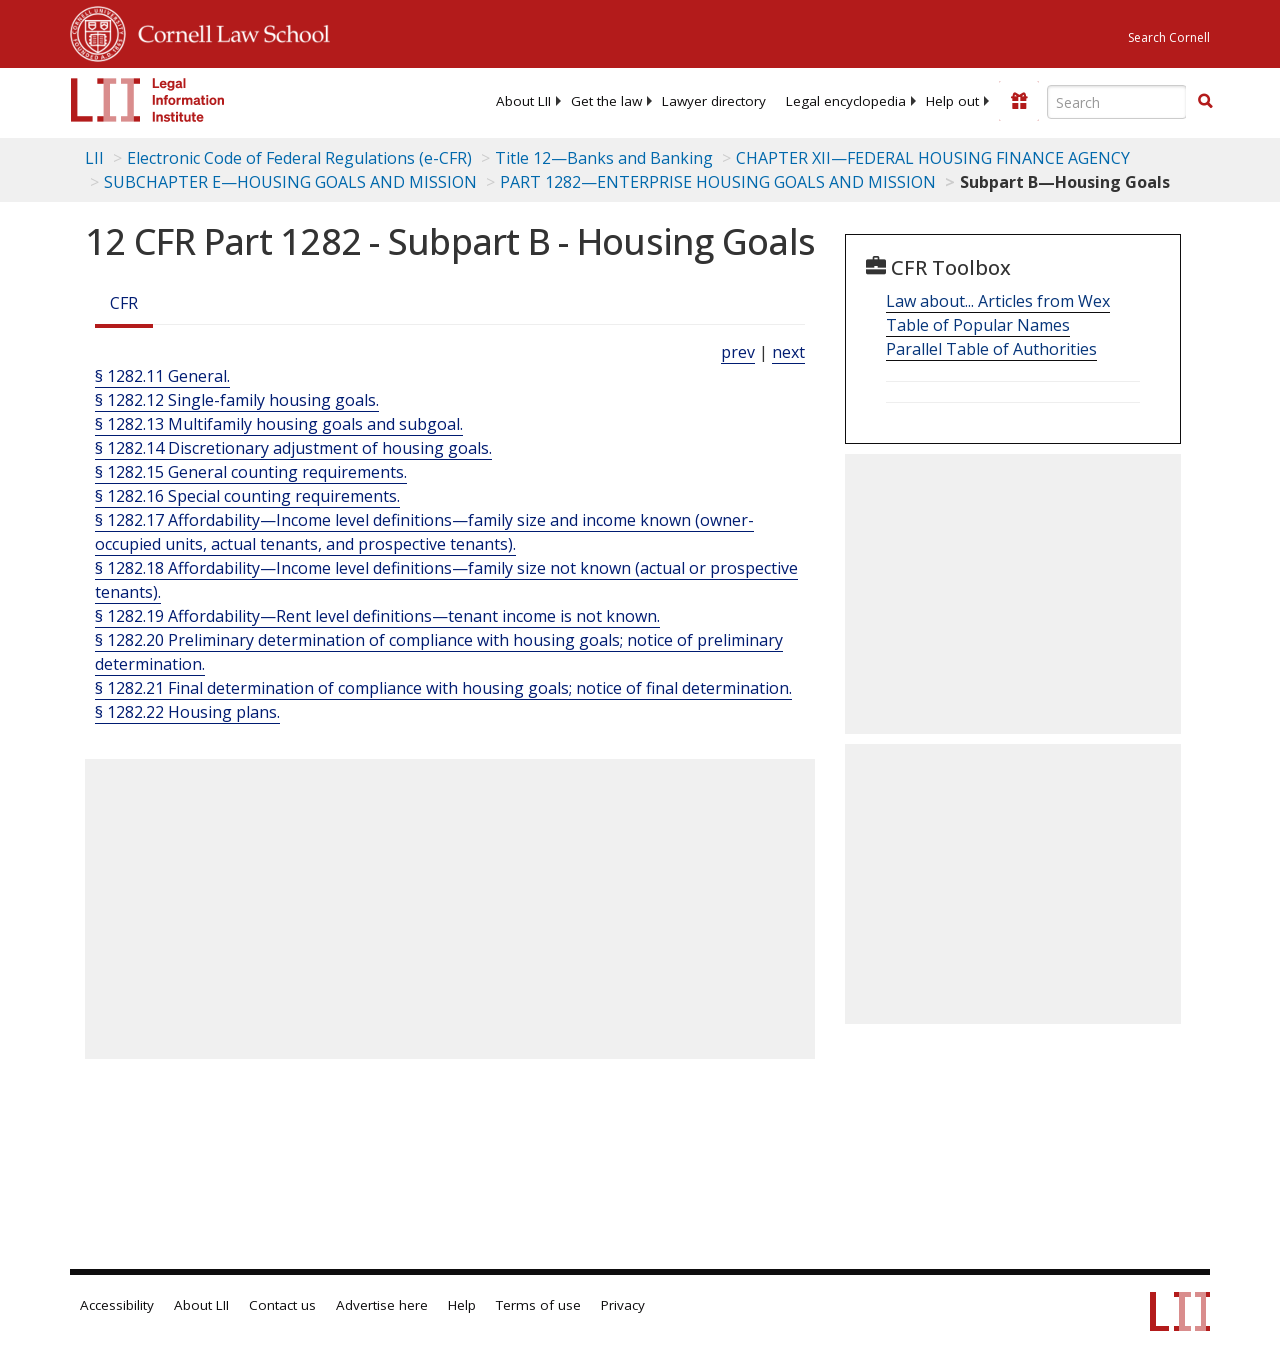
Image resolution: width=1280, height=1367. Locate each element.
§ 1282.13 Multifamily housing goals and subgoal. (279, 424)
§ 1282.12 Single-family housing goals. (237, 400)
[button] (1205, 101)
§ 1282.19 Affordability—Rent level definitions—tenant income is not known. (377, 616)
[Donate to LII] (1019, 101)
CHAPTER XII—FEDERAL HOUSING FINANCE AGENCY (933, 158)
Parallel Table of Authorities (991, 349)
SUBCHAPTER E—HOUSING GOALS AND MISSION (290, 182)
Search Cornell (1169, 37)
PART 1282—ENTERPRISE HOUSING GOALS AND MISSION (718, 182)
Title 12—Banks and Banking (604, 158)
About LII (523, 101)
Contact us (282, 1305)
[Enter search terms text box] (1117, 102)
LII (94, 158)
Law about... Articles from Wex (998, 301)
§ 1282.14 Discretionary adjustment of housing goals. (293, 448)
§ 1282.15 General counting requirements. (251, 472)
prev (738, 352)
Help (462, 1305)
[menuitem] (523, 101)
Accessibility (117, 1305)
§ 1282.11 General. (162, 376)
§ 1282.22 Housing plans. (187, 712)
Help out (952, 101)
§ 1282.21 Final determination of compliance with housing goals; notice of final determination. (443, 688)
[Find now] (1205, 102)
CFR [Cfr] (124, 303)
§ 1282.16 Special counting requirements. (247, 496)
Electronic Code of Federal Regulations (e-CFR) (299, 158)
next (788, 352)
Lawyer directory (714, 101)
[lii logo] (148, 100)
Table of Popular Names (978, 325)
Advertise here (382, 1305)
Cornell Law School (228, 31)
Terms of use (538, 1305)
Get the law (606, 101)
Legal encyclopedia (846, 101)
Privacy (623, 1305)
